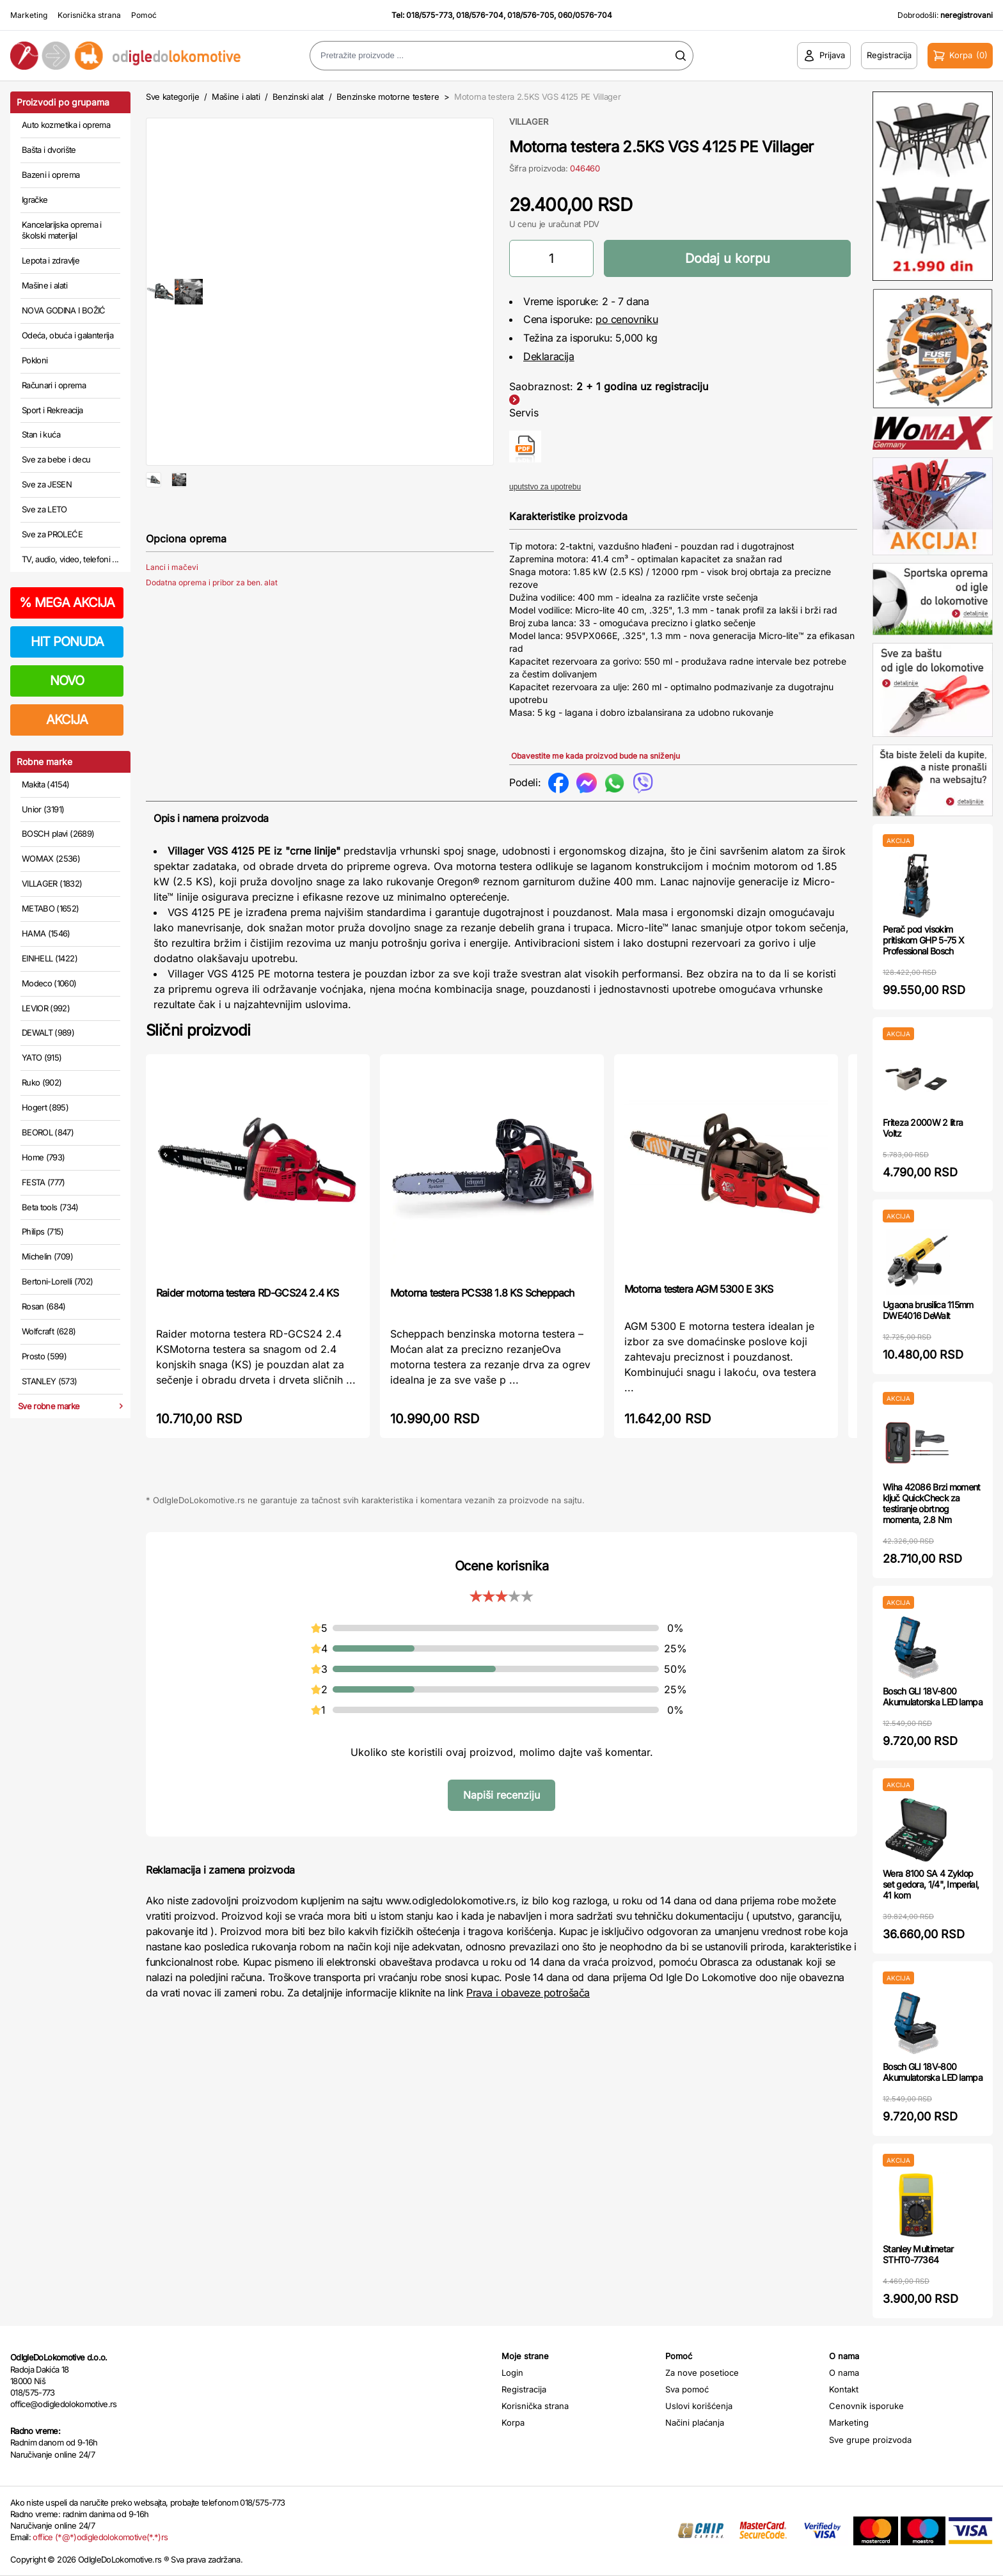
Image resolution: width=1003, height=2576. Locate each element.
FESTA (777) (43, 1182)
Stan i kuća (41, 434)
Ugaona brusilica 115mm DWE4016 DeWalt (928, 1310)
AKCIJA (67, 719)
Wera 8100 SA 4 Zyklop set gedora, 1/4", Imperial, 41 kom (931, 1884)
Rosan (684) (44, 1306)
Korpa (513, 2422)
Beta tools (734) (50, 1207)
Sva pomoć (687, 2389)
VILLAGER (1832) (52, 883)
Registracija (524, 2389)
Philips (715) (43, 1231)
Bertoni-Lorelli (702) (57, 1281)
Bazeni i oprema (50, 175)
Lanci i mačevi (172, 609)
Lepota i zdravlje (50, 260)
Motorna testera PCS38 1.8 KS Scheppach (482, 1292)
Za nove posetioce (702, 2372)
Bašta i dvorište (49, 150)
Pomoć (144, 15)
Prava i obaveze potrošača (528, 1992)
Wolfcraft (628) (48, 1331)
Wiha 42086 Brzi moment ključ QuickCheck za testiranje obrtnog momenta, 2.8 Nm (932, 1503)
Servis (524, 412)
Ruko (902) (42, 1082)
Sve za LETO (44, 509)
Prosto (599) (44, 1356)
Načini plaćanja (694, 2422)
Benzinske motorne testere (387, 96)
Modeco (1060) (49, 983)
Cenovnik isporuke (866, 2406)
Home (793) (43, 1157)
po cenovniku (627, 319)
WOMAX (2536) (51, 858)
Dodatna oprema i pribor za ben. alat (212, 624)
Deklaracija (548, 356)
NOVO (67, 680)
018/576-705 (530, 15)
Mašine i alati (44, 285)
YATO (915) (42, 1057)
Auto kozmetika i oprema (66, 125)
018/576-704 (479, 15)
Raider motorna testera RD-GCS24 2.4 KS (247, 1292)
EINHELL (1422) (49, 958)
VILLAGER (528, 121)
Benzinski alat (298, 96)
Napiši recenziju (501, 1795)
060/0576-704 (585, 15)
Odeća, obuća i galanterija (67, 335)
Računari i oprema (54, 385)
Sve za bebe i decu (56, 459)
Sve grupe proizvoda (870, 2440)
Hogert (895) (45, 1107)
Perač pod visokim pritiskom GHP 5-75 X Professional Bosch (923, 940)
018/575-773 (429, 15)
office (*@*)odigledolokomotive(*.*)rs (100, 2537)
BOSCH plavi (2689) (58, 833)
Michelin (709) (47, 1256)
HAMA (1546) (46, 933)
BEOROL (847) (48, 1132)
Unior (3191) (43, 809)
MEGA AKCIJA (67, 602)
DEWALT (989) (48, 1032)
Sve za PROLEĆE (52, 534)
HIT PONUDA (67, 641)
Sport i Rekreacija (52, 410)
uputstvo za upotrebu (545, 486)
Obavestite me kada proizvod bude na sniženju (595, 756)
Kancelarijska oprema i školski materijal (62, 230)
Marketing (28, 15)
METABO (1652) (50, 908)
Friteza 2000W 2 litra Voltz (923, 1128)
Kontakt (843, 2389)
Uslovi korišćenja (698, 2406)
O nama (844, 2372)
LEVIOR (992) (46, 1008)
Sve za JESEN (47, 484)
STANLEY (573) (49, 1381)
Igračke (34, 199)
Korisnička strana (89, 15)
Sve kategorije (172, 96)
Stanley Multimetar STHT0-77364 (918, 2254)
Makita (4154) (46, 784)
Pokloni (34, 360)
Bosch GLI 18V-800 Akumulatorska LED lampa (933, 1696)
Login (512, 2372)
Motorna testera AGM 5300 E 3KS (698, 1289)
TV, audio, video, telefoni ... (70, 559)
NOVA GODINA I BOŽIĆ (64, 310)
